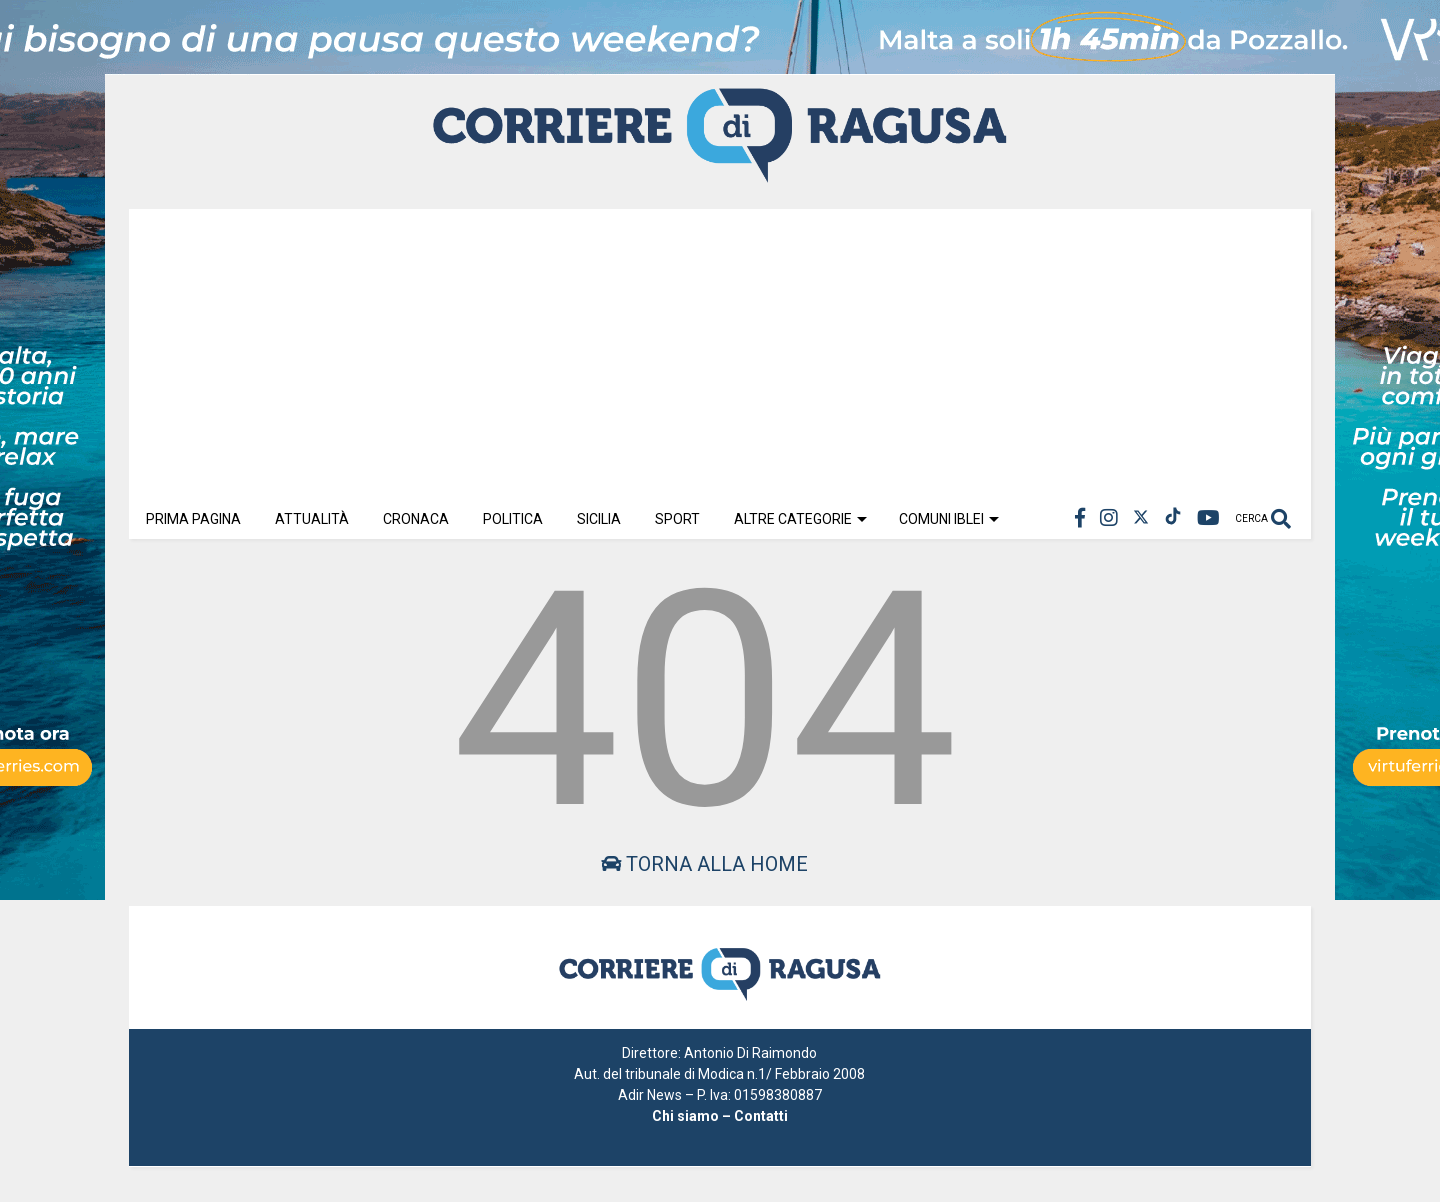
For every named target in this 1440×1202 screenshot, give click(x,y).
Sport (677, 519)
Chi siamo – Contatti (720, 1116)
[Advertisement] (720, 349)
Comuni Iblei (949, 519)
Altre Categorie (800, 519)
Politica (513, 519)
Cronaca (416, 519)
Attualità (312, 519)
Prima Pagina (193, 519)
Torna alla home (704, 864)
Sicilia (599, 519)
